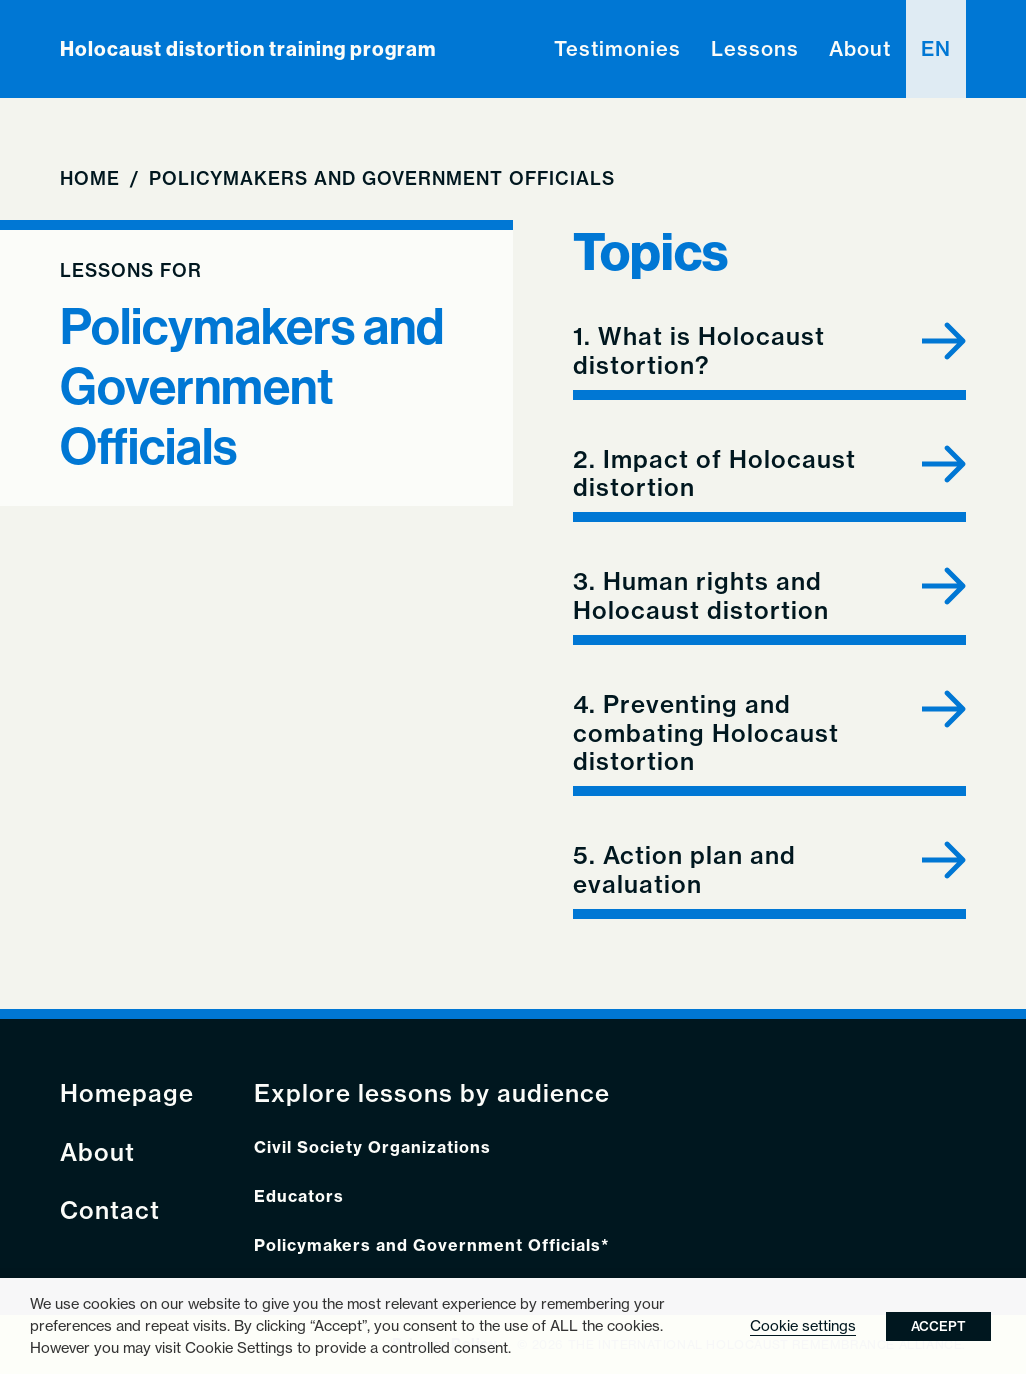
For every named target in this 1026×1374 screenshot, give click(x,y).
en (936, 48)
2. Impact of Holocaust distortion (714, 474)
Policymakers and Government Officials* (432, 1245)
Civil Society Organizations (372, 1147)
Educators (299, 1196)
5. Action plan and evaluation (684, 870)
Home (90, 178)
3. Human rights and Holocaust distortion (701, 596)
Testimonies (617, 48)
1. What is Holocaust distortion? (699, 351)
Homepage (127, 1093)
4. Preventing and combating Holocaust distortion (706, 733)
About (860, 48)
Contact (110, 1210)
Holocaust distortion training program (248, 49)
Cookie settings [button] (803, 1326)
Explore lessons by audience (432, 1093)
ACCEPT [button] (938, 1326)
